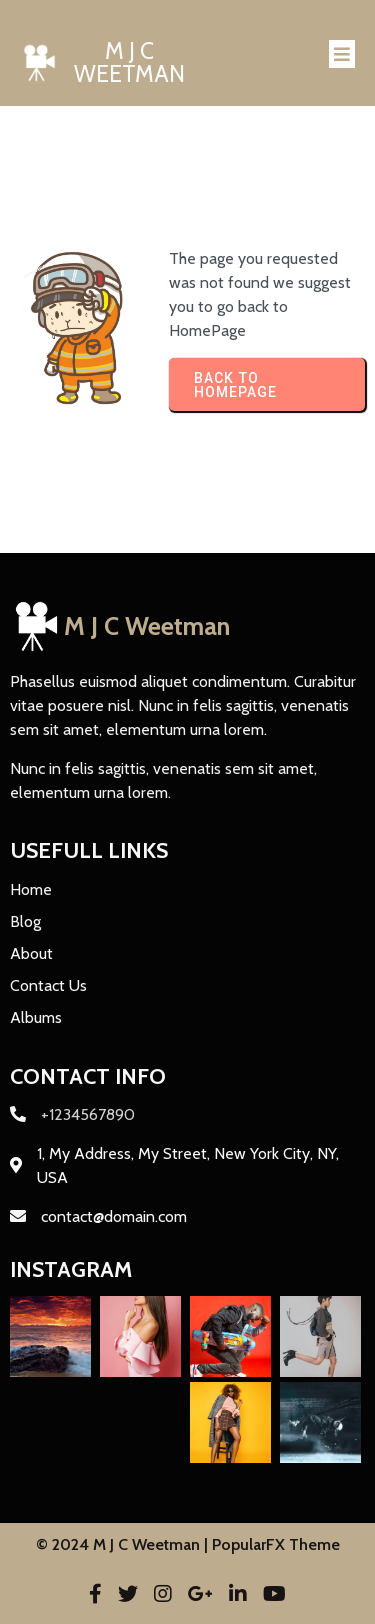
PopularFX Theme (276, 1544)
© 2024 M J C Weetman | (124, 1544)
